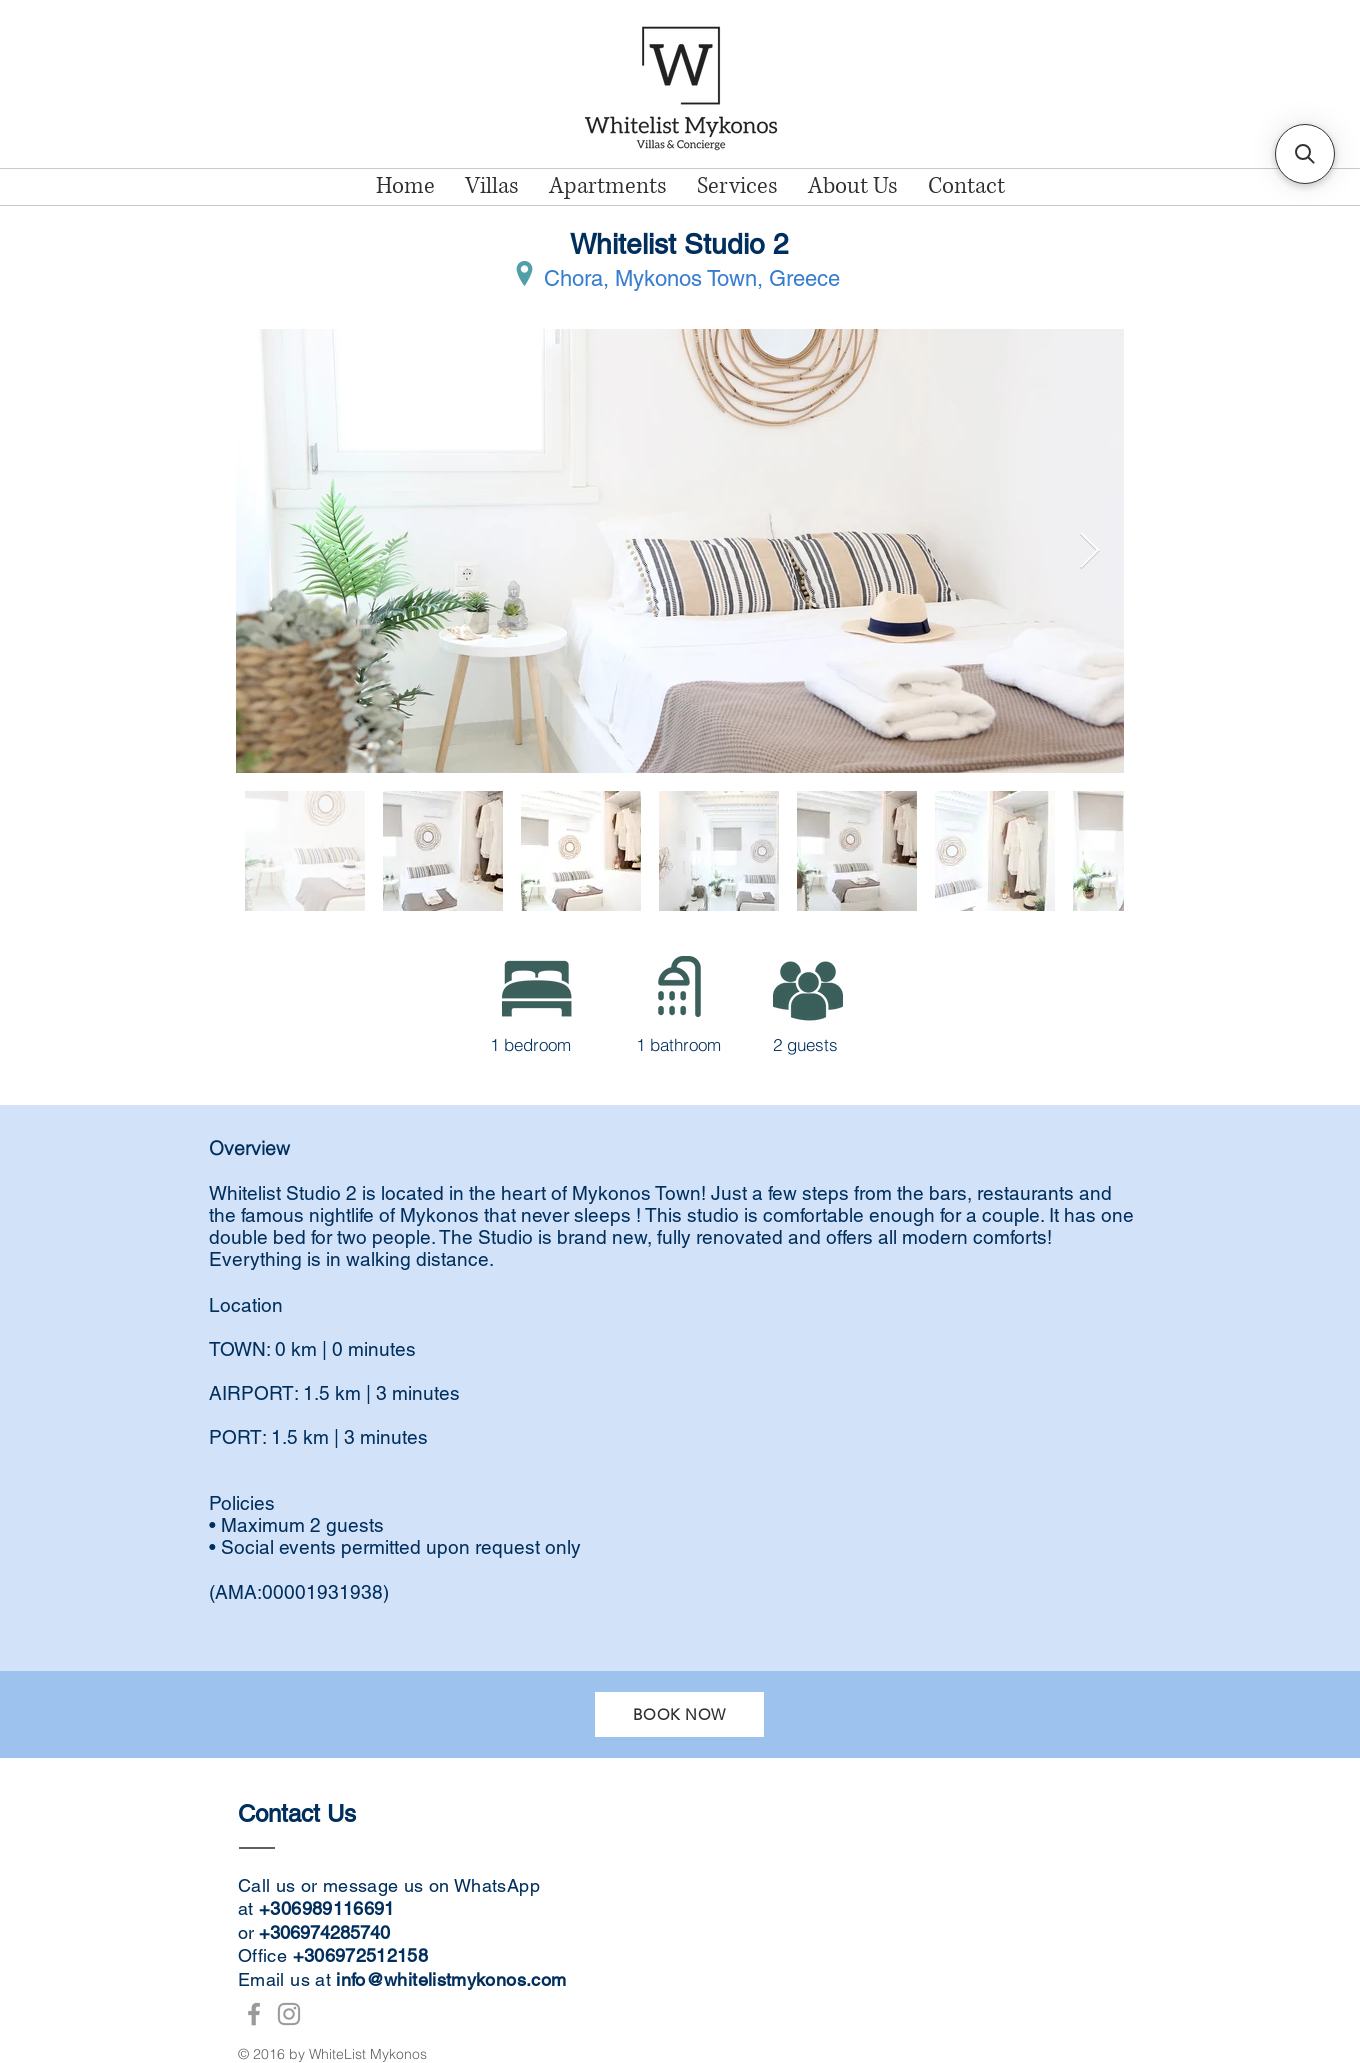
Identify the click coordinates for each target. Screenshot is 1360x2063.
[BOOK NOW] (679, 1714)
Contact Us (300, 1813)
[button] (1305, 154)
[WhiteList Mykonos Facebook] (254, 2014)
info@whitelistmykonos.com (451, 1979)
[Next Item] (1089, 551)
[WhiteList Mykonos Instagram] (289, 2014)
